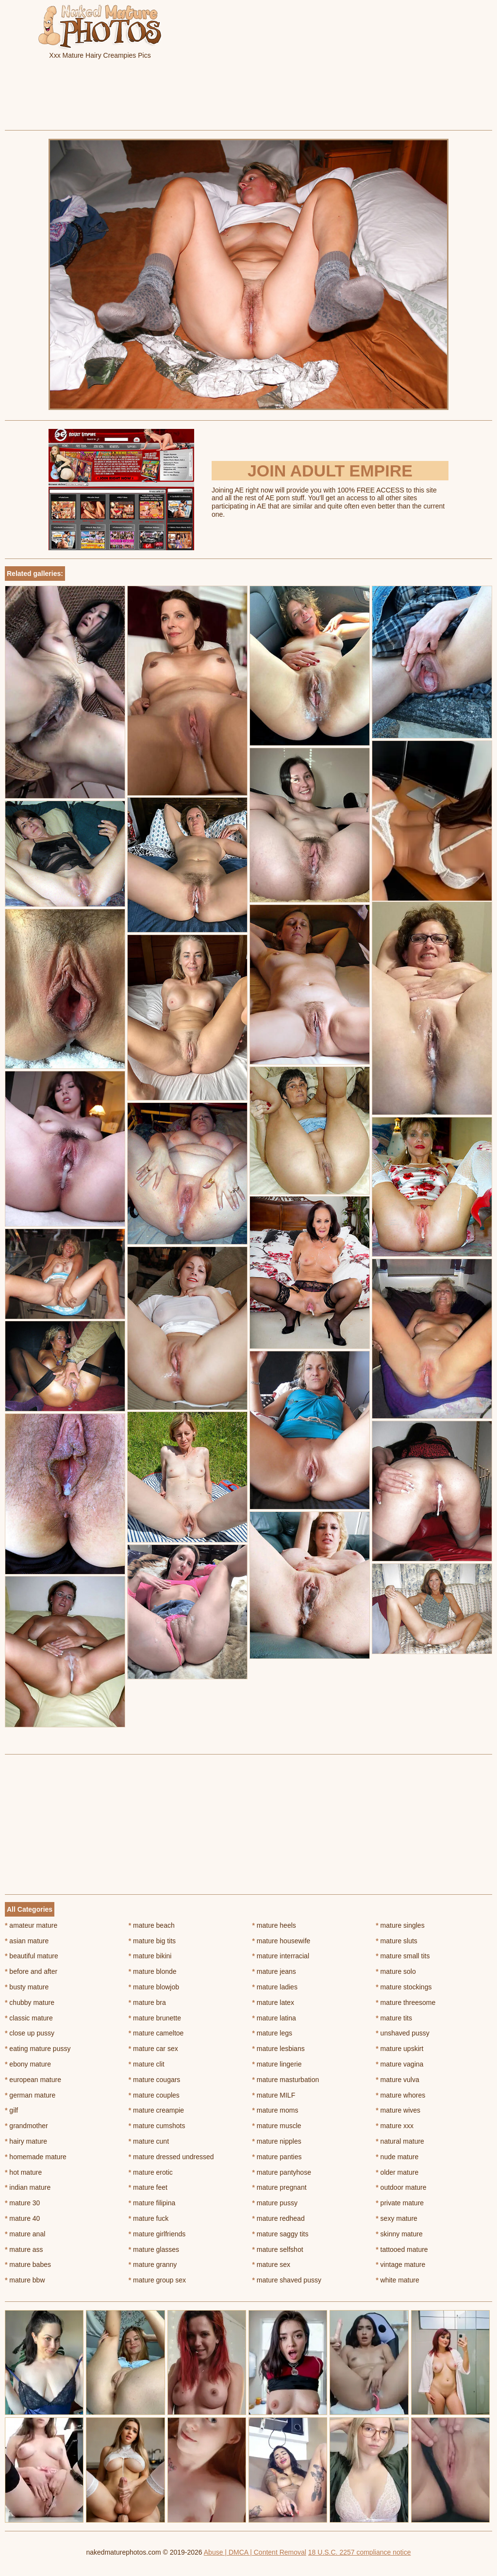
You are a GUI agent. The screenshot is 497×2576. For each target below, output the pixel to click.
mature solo (396, 1971)
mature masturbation (285, 2080)
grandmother (26, 2126)
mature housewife (281, 1941)
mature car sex (153, 2048)
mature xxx (395, 2126)
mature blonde (153, 1971)
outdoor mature (401, 2187)
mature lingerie (277, 2064)
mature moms (275, 2110)
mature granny (153, 2264)
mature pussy (275, 2203)
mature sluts (396, 1941)
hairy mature (26, 2141)
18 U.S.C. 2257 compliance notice (359, 2552)
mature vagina (399, 2064)
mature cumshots (157, 2126)
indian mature (27, 2187)
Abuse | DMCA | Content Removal (255, 2552)
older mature (397, 2172)
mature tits (394, 2018)
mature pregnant (279, 2187)
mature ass (24, 2249)
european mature (33, 2080)
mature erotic (151, 2172)
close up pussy (29, 2033)
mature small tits (403, 1956)
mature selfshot (277, 2249)
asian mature (27, 1941)
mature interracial (281, 1956)
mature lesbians (278, 2048)
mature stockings (403, 1987)
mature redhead (278, 2218)
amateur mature (31, 1925)
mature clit (147, 2064)
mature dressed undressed (171, 2157)
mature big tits (152, 1941)
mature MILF (274, 2095)
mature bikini (150, 1956)
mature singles (400, 1925)
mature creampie (156, 2110)
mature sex (271, 2264)
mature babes (28, 2264)
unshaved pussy (403, 2033)
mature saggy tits (280, 2234)
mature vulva (397, 2080)
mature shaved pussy (286, 2280)
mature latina (274, 2018)
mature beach (152, 1925)
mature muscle (276, 2126)
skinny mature (399, 2234)
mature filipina (152, 2203)
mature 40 (22, 2218)
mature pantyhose (281, 2172)
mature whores (400, 2095)
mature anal (25, 2234)
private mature (400, 2203)
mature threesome (405, 2002)
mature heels (274, 1925)
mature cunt (149, 2141)
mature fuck (148, 2218)
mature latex (273, 2002)
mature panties (277, 2157)
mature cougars (155, 2080)
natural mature (400, 2141)
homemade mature (35, 2157)
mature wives (398, 2110)
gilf (11, 2110)
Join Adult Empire (330, 470)
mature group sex (157, 2280)
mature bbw (25, 2280)
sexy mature (396, 2218)
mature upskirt (399, 2048)
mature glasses (154, 2249)
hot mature (23, 2172)
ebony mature (28, 2064)
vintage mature (400, 2264)
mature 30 (22, 2203)
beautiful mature (31, 1956)
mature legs (272, 2033)
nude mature (397, 2157)
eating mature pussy (37, 2048)
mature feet (148, 2187)
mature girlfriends (157, 2234)
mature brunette (155, 2018)
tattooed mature (402, 2249)
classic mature (29, 2018)
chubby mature (29, 2002)
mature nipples (276, 2141)
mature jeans (274, 1971)
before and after (31, 1971)
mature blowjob (154, 1987)
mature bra (147, 2002)
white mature (397, 2280)
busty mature (27, 1987)
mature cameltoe (156, 2033)
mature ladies (275, 1987)
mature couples (154, 2095)
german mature (30, 2095)
